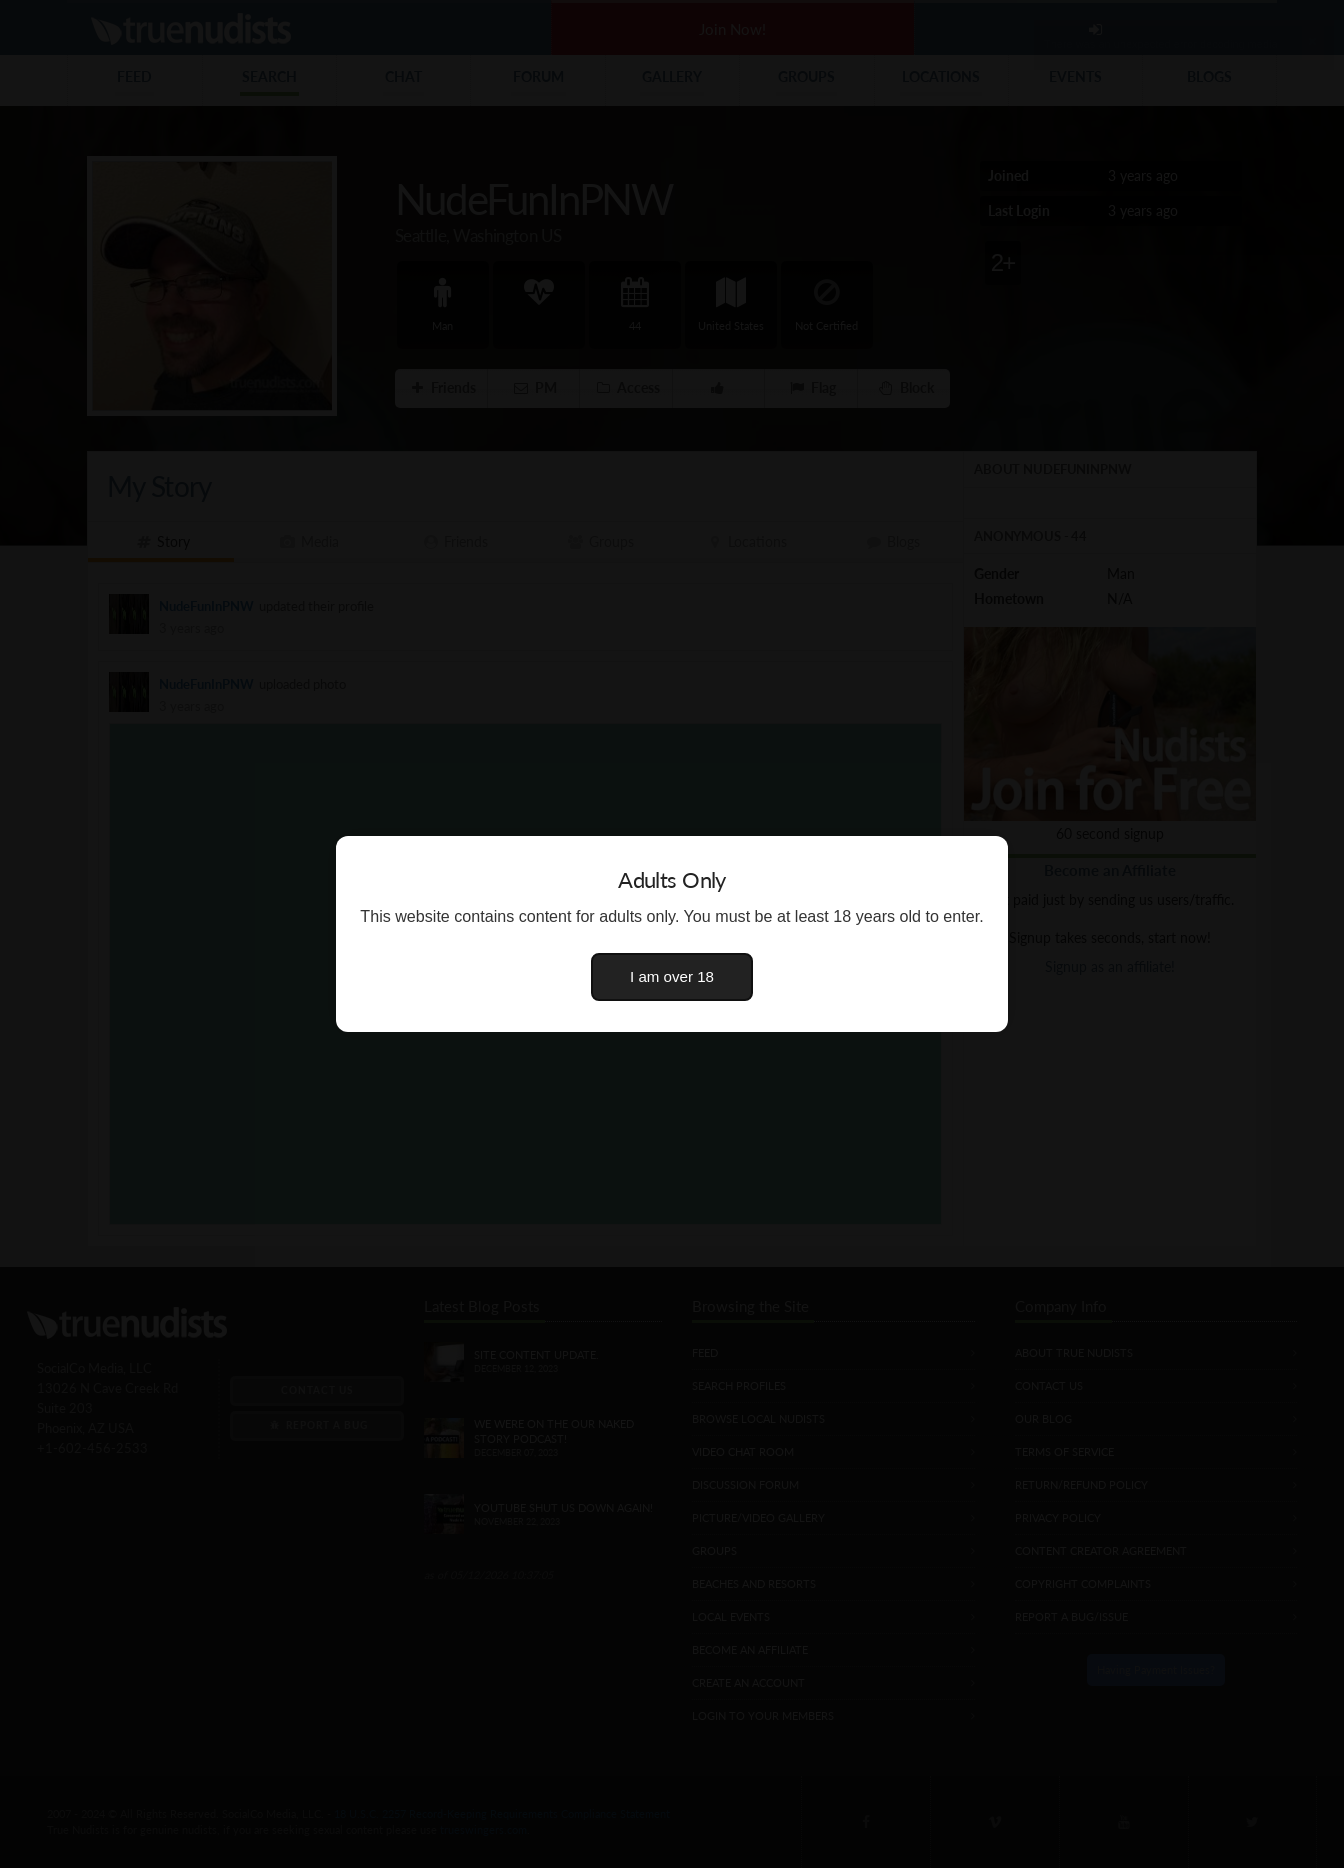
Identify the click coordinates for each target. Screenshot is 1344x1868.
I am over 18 (672, 976)
